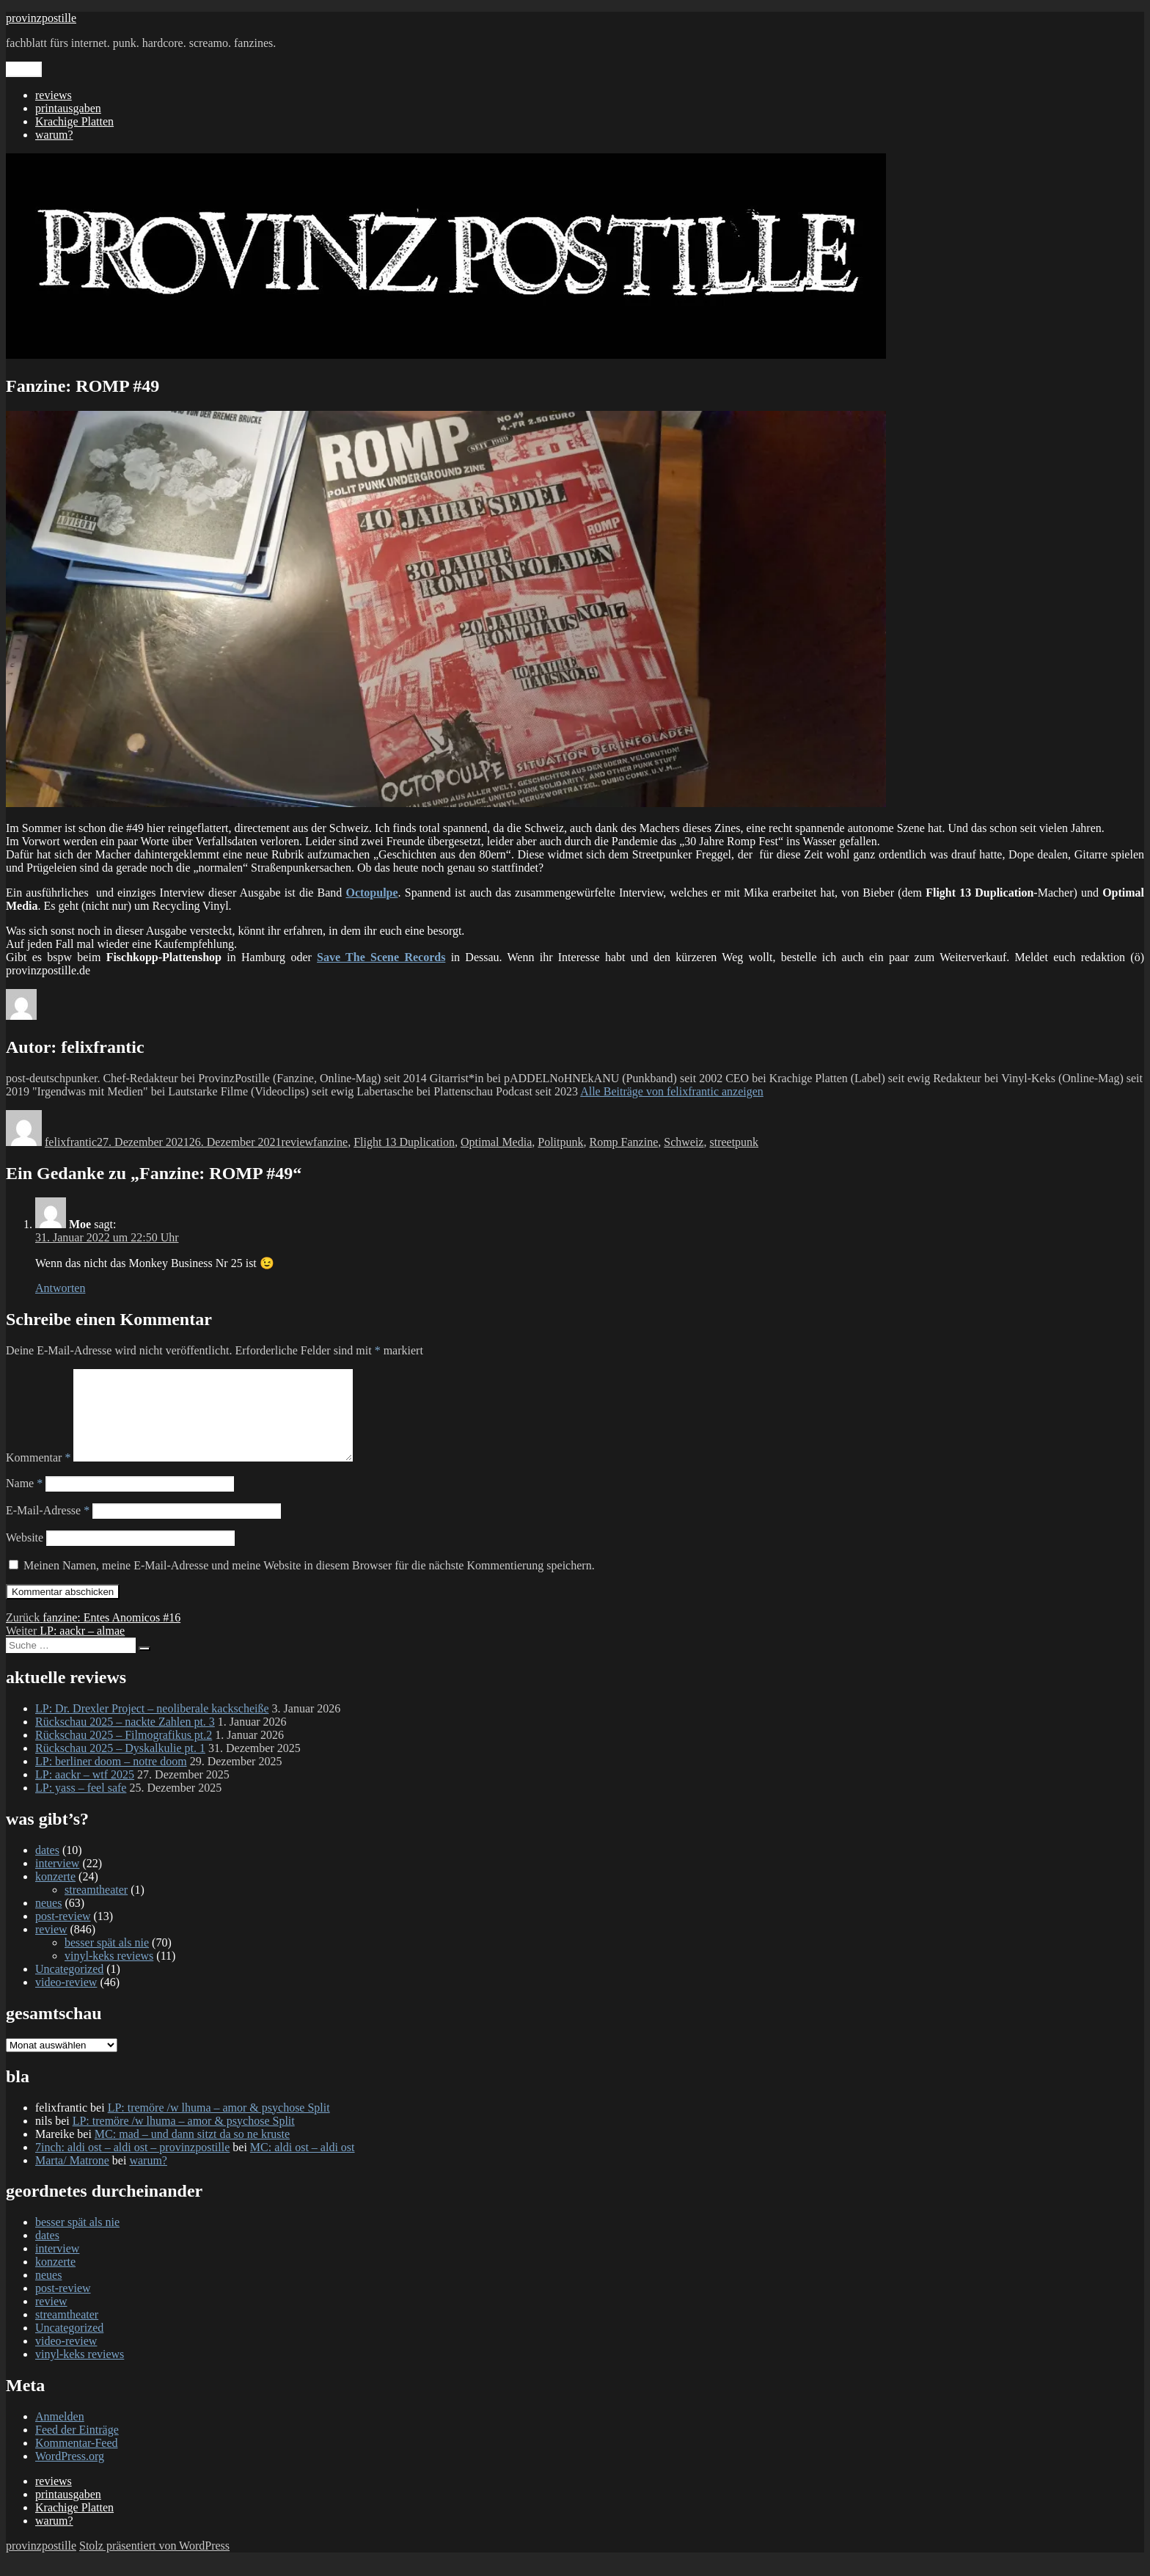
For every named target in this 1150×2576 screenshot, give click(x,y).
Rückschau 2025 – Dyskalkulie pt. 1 (120, 1765)
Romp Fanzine (623, 1142)
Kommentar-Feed (76, 2460)
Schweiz (683, 1142)
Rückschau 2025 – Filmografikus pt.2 (123, 1752)
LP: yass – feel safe (80, 1805)
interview (57, 1881)
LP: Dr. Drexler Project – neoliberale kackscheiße (152, 1726)
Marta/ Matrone (72, 2178)
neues (48, 1920)
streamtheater (96, 1907)
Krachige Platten (74, 121)
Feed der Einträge (77, 2447)
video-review (66, 1999)
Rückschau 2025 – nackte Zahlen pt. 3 (125, 1739)
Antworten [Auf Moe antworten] (60, 1288)
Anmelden (59, 2434)
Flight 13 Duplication (404, 1142)
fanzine (330, 1142)
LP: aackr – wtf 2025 (84, 1792)
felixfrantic (71, 1142)
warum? (54, 134)
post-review (63, 1933)
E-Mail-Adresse (47, 1528)
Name (24, 1501)
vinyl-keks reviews (109, 1973)
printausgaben (68, 108)
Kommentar (38, 1475)
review (298, 1142)
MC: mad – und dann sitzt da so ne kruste (192, 2151)
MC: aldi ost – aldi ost (302, 2165)
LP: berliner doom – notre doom (111, 1779)
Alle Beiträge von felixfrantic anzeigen (671, 1091)
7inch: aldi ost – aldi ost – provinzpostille (132, 2165)
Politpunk (560, 1142)
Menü (24, 69)
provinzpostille (41, 18)
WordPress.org (69, 2473)
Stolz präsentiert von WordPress (154, 2563)
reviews (53, 95)
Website (24, 1555)
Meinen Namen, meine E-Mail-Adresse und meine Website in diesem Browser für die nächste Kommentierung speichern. (309, 1583)
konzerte (55, 1894)
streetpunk (733, 1142)
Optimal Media (496, 1142)
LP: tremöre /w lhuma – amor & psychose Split (219, 2125)
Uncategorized (69, 1986)
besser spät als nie (107, 1960)
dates (47, 1867)
